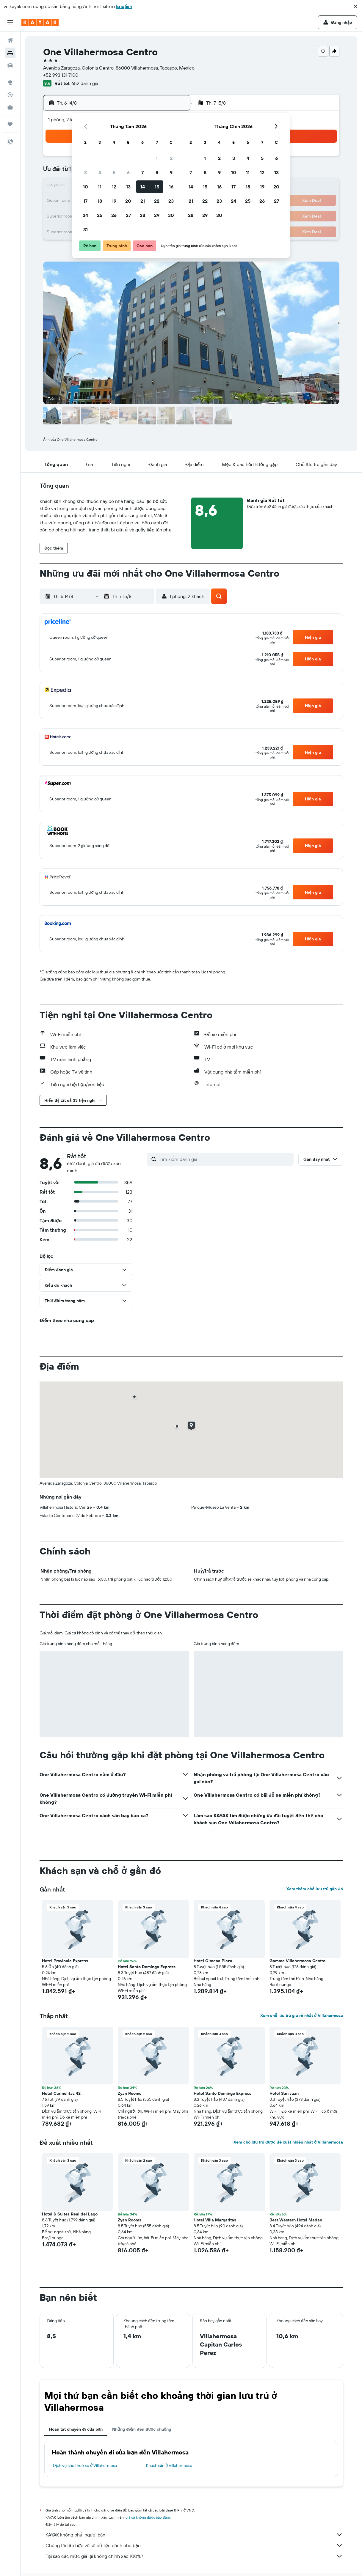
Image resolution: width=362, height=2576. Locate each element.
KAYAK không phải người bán (194, 2534)
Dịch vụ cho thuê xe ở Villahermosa (85, 2465)
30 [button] (171, 215)
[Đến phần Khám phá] (10, 82)
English (124, 6)
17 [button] (85, 201)
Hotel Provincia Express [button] (65, 1960)
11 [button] (99, 187)
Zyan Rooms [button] (129, 2093)
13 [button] (128, 187)
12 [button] (114, 187)
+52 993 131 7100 (60, 75)
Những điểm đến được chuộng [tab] (141, 2429)
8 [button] (157, 172)
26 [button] (114, 215)
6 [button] (128, 172)
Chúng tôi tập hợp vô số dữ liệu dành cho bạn (194, 2545)
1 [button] (157, 158)
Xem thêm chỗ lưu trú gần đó (314, 1889)
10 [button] (85, 187)
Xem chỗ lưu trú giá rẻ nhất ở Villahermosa (301, 2015)
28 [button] (142, 215)
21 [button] (142, 201)
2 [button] (171, 158)
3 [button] (85, 172)
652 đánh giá (84, 83)
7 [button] (142, 172)
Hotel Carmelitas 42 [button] (61, 2093)
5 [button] (114, 172)
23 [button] (171, 201)
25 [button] (99, 215)
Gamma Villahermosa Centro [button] (297, 1960)
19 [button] (114, 201)
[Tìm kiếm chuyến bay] (10, 40)
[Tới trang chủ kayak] (40, 22)
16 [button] (171, 187)
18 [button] (100, 201)
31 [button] (85, 229)
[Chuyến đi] (10, 124)
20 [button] (128, 201)
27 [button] (128, 215)
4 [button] (99, 172)
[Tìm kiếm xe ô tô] (10, 65)
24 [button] (85, 215)
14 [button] (142, 187)
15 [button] (157, 187)
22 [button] (156, 201)
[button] (355, 6)
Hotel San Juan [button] (284, 2093)
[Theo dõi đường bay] (10, 95)
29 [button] (156, 215)
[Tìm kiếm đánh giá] (225, 1159)
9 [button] (171, 172)
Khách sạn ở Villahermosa (169, 2465)
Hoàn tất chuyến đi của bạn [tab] (76, 2429)
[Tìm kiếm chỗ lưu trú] (10, 53)
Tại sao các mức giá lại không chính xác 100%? (194, 2556)
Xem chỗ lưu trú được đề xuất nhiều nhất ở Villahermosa (288, 2142)
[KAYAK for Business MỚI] (10, 107)
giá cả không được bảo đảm (148, 2517)
